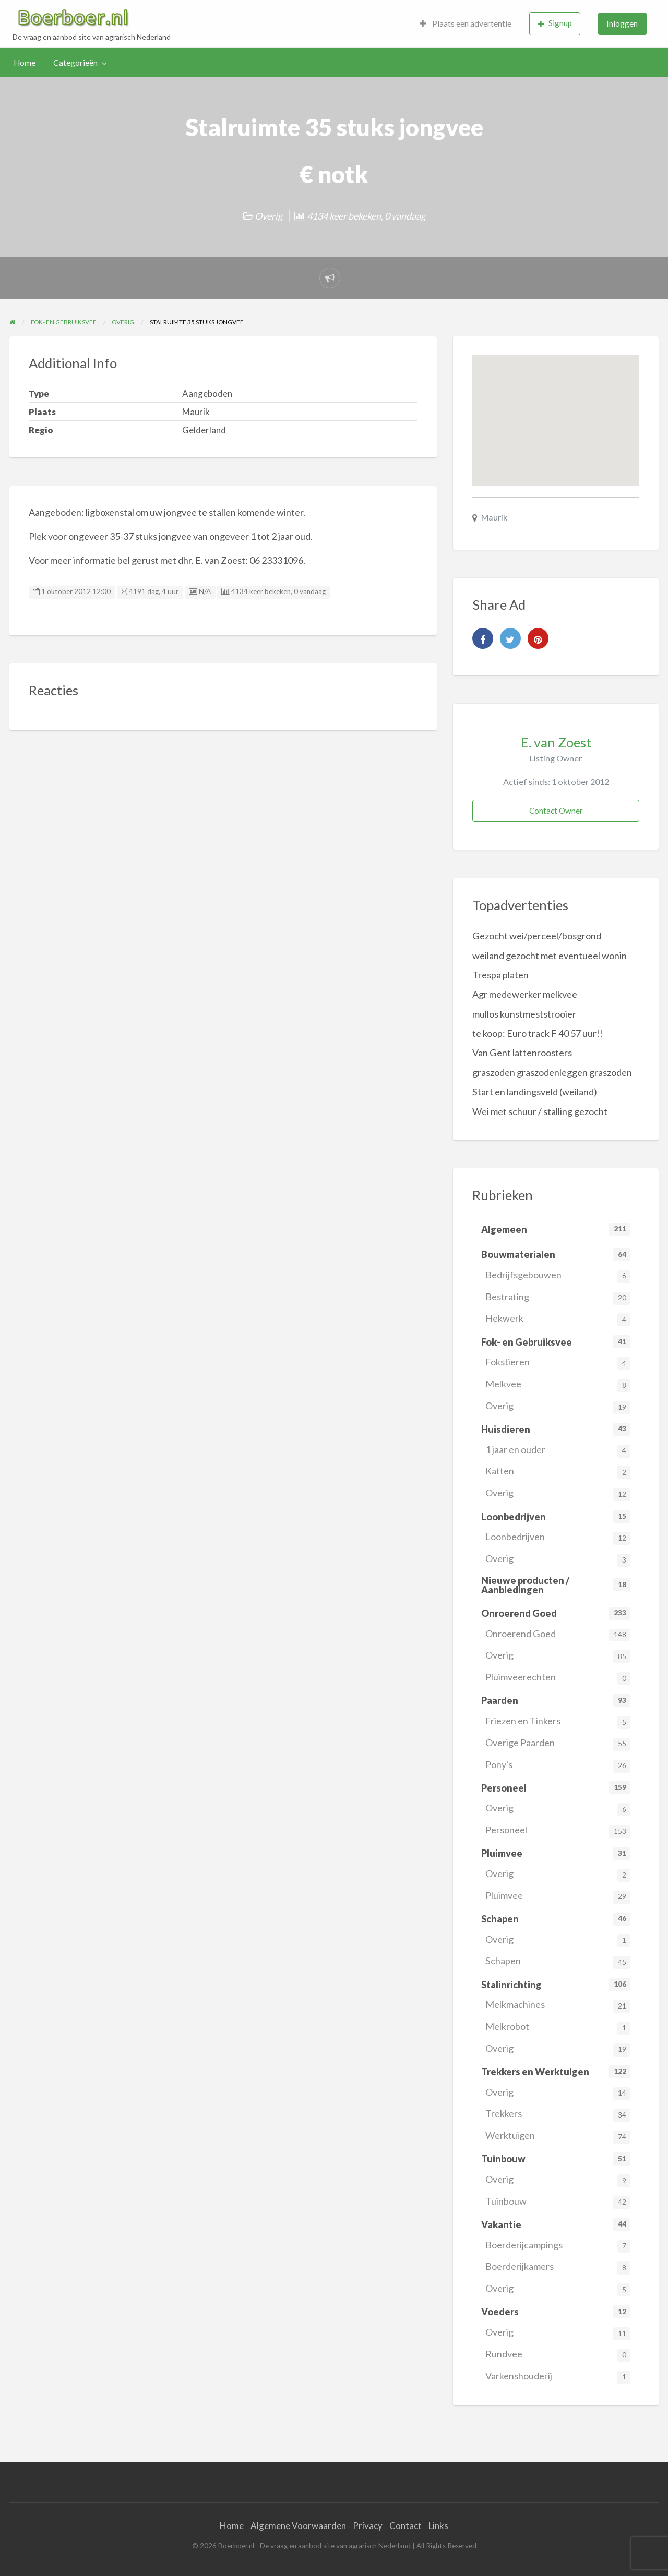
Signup (555, 23)
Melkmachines (557, 2006)
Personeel (557, 1831)
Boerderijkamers (557, 2267)
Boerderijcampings (557, 2246)
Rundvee (557, 2355)
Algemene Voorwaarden (298, 2525)
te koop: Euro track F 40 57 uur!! (537, 1033)
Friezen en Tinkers (557, 1722)
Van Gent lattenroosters (522, 1052)
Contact (405, 2525)
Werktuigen (557, 2137)
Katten (557, 1472)
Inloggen (622, 23)
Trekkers (557, 2115)
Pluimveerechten (557, 1678)
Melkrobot (557, 2028)
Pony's (557, 1766)
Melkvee (557, 1385)
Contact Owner (556, 810)
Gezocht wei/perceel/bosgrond (536, 935)
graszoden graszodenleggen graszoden (552, 1072)
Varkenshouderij (557, 2377)
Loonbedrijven (557, 1538)
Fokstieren (557, 1363)
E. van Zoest (556, 742)
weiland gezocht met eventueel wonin (549, 955)
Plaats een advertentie (465, 23)
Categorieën (75, 62)
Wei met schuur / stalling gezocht (539, 1111)
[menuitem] (465, 24)
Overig (268, 216)
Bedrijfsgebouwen (557, 1276)
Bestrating (557, 1298)
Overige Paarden (557, 1744)
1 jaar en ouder (557, 1451)
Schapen (557, 1962)
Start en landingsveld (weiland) (534, 1091)
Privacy (368, 2525)
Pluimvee (557, 1897)
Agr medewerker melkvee (524, 994)
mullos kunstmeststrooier (524, 1014)
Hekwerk (557, 1319)
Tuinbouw (557, 2202)
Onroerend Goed (557, 1635)
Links (438, 2525)
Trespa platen (500, 975)
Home (24, 62)
